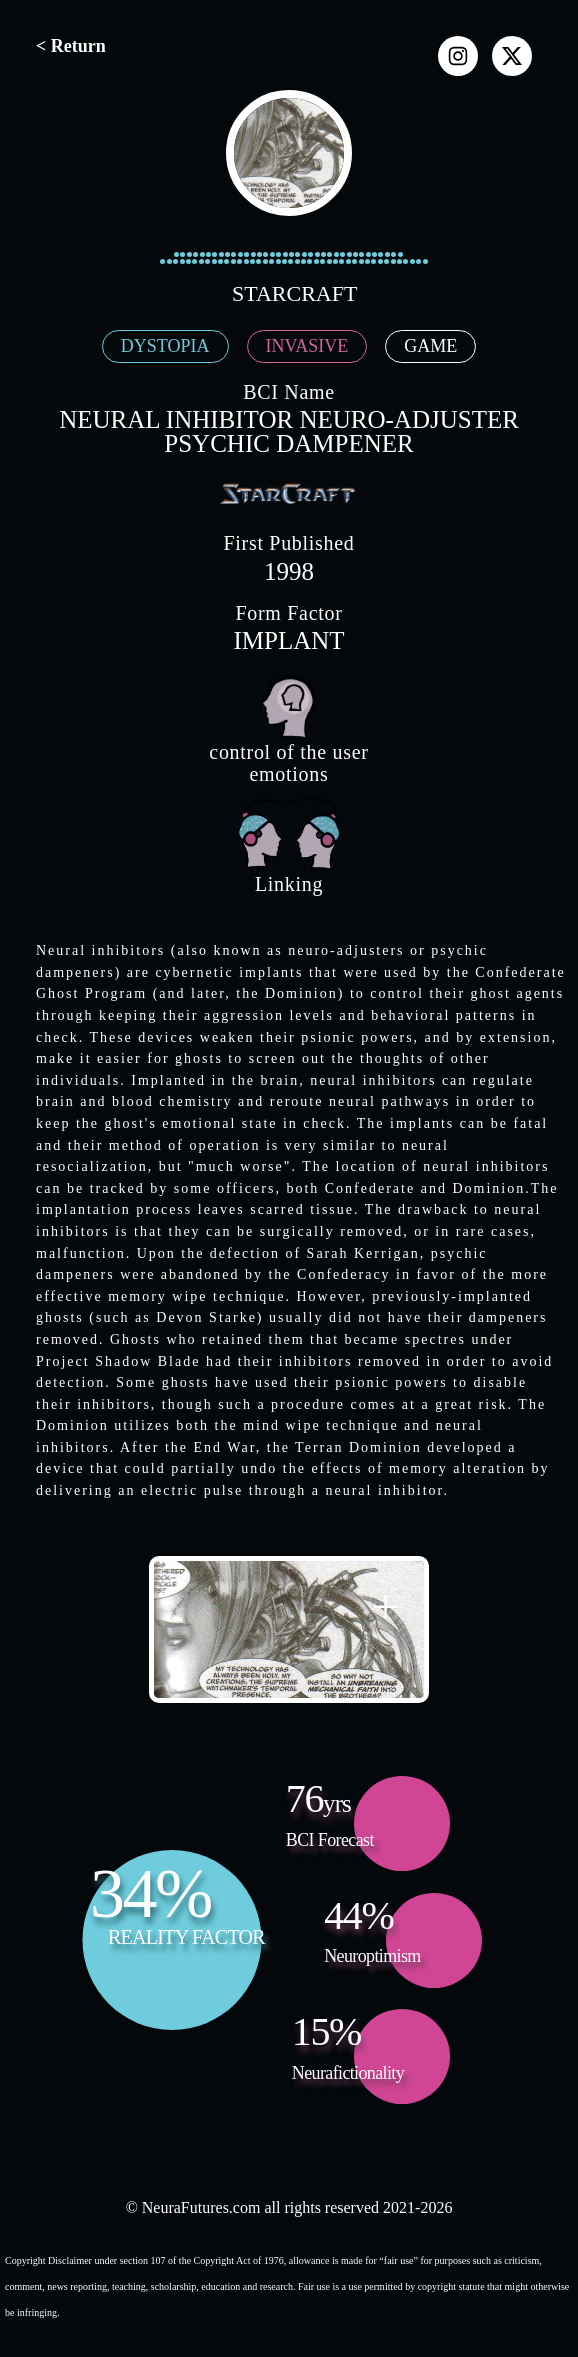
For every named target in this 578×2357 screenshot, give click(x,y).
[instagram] (458, 56)
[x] (512, 56)
